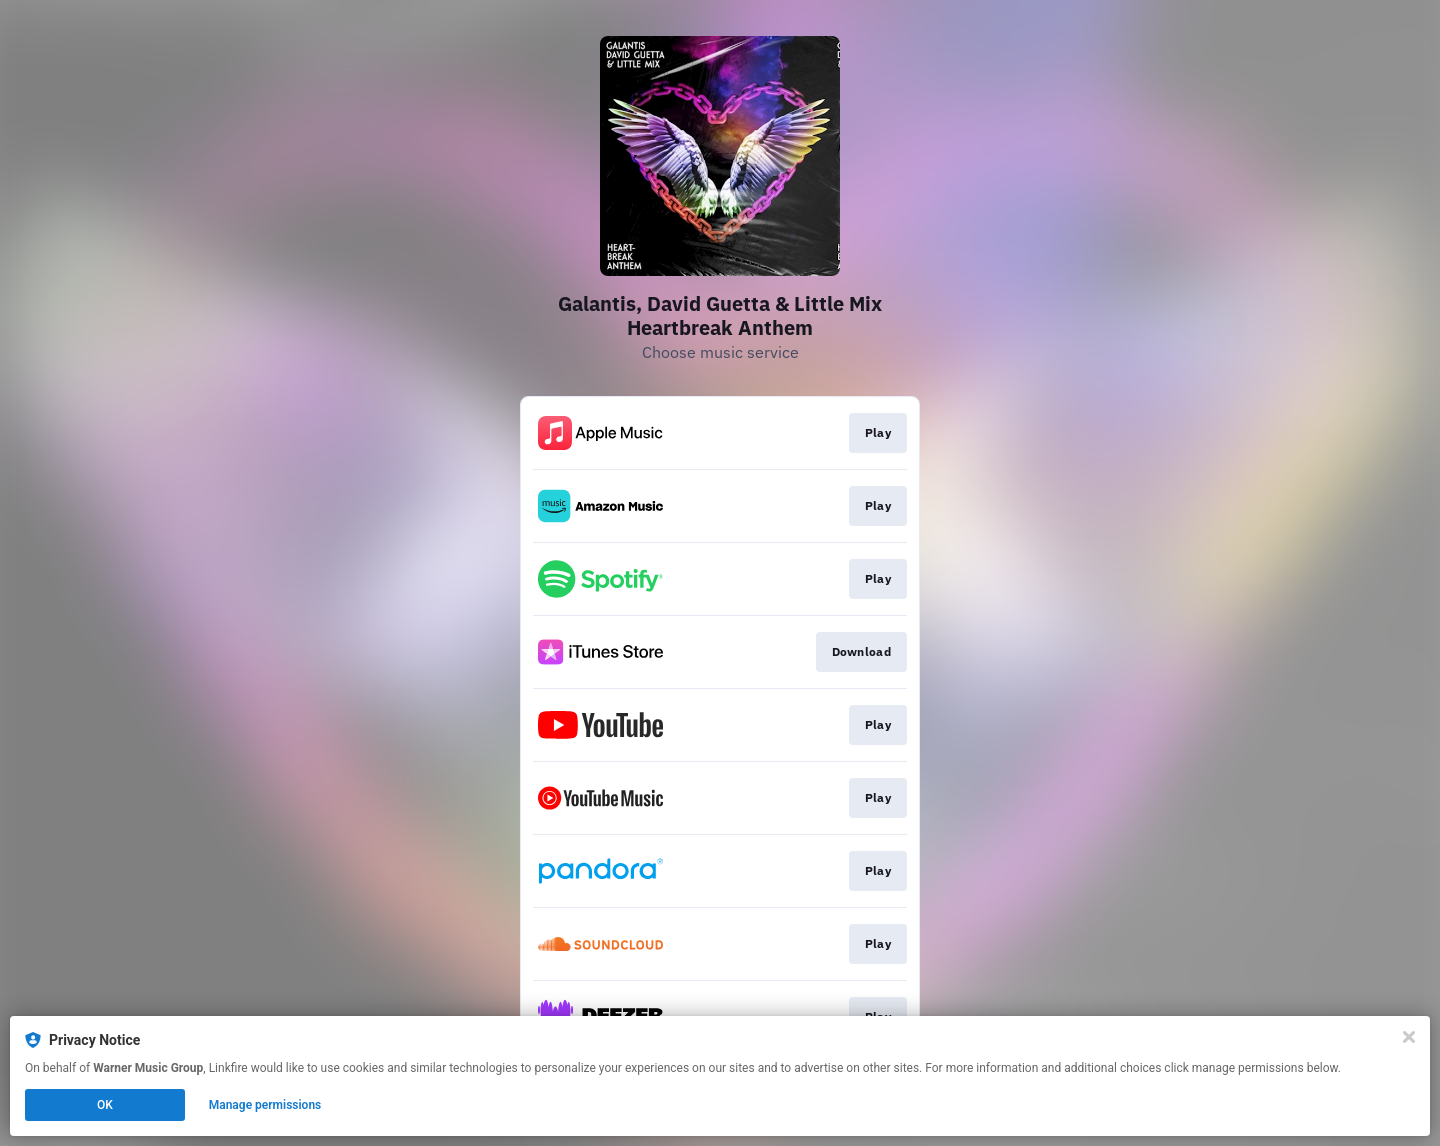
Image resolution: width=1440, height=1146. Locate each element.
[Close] (1409, 1037)
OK (105, 1105)
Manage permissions (265, 1105)
